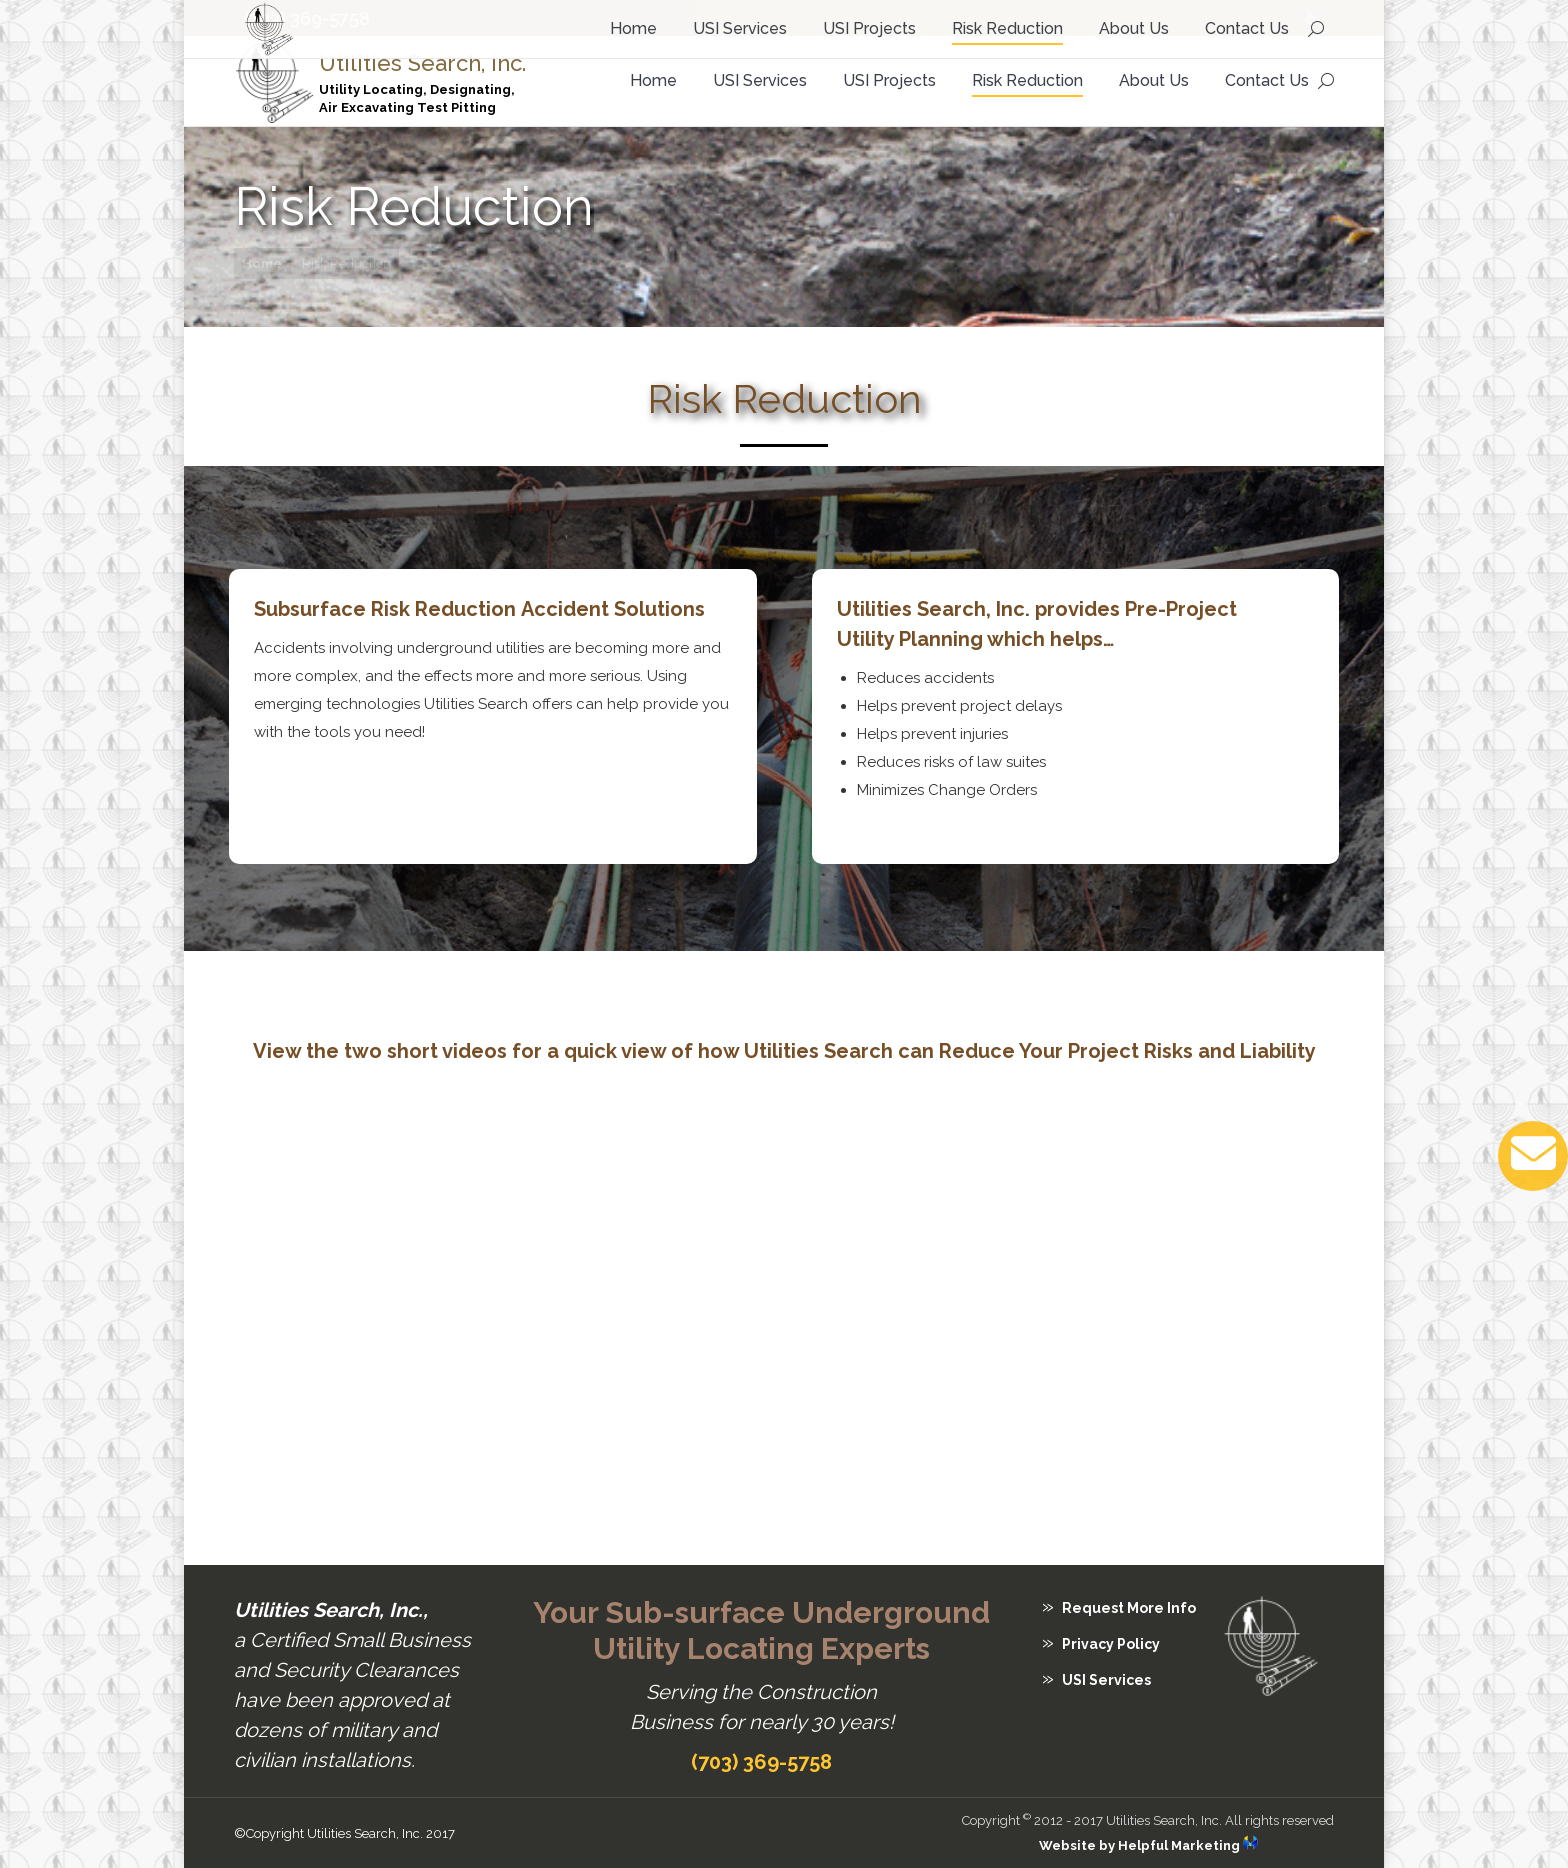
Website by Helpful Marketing (1148, 1845)
